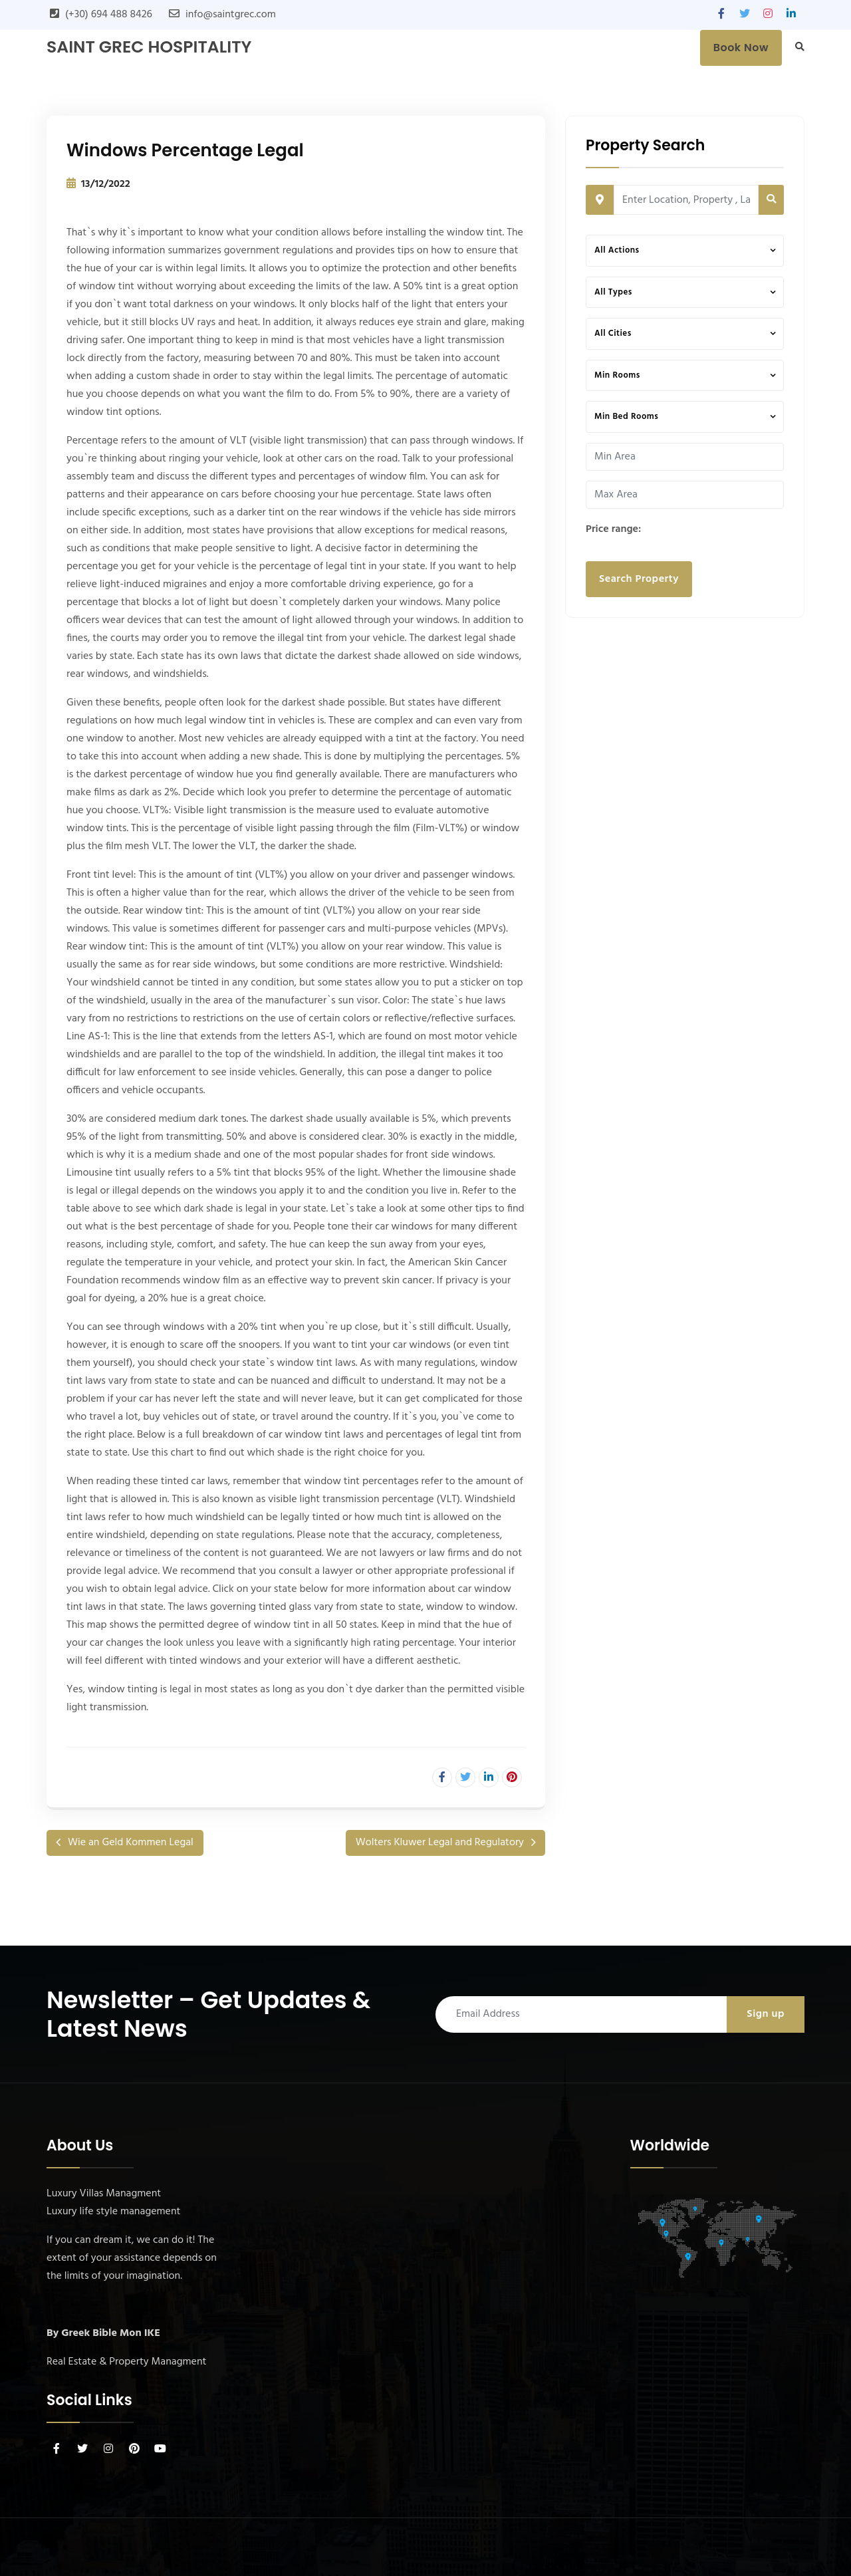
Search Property (639, 579)
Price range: (613, 529)
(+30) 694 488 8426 (108, 14)
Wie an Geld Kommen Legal (130, 1842)
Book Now (741, 47)
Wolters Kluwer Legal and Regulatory (440, 1842)
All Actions (617, 250)
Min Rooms (617, 375)
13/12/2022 (105, 184)
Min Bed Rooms (626, 417)
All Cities (613, 333)
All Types (613, 292)
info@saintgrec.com (230, 14)
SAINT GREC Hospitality (149, 47)
